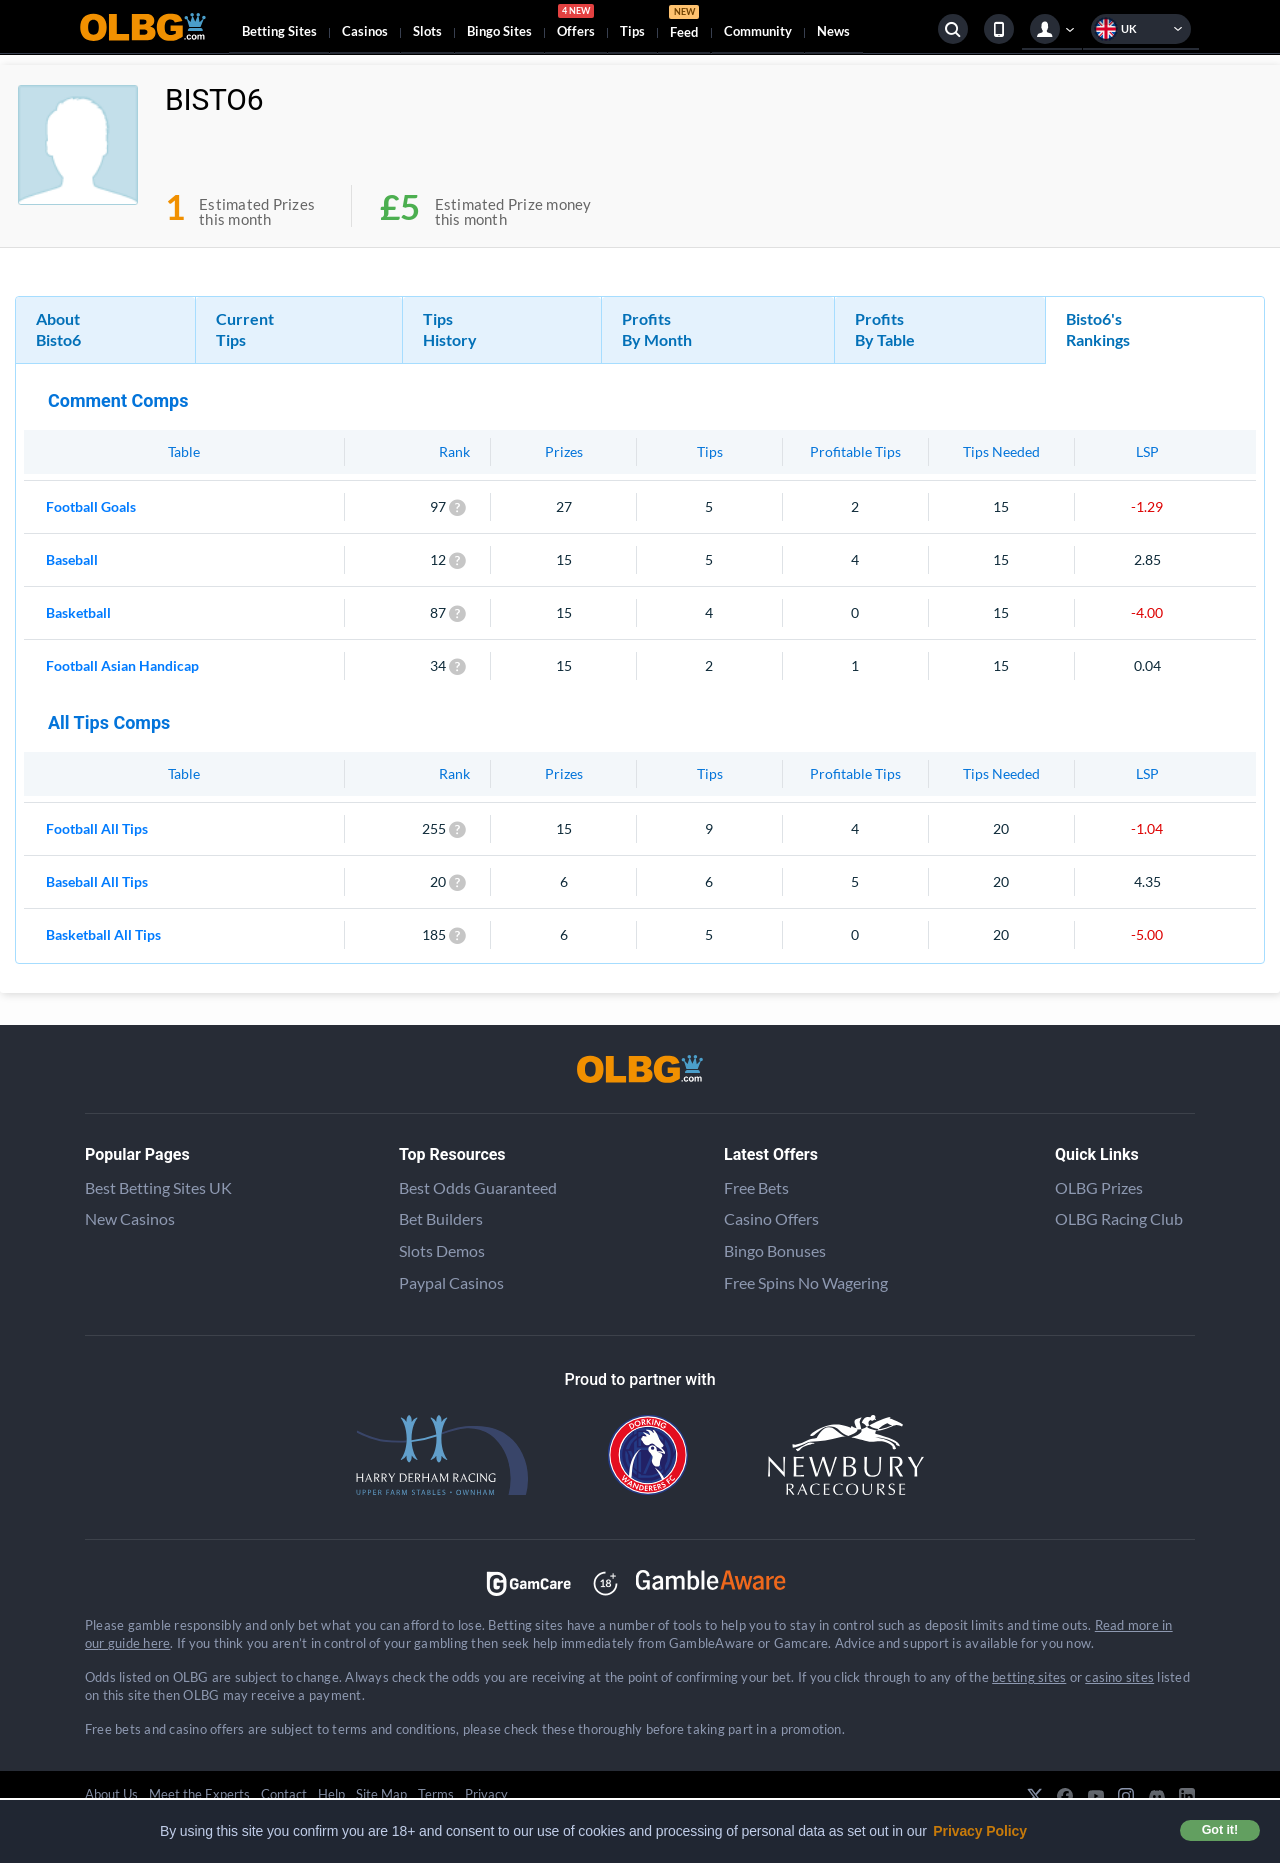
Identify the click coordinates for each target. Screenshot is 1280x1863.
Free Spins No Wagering (806, 1282)
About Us (111, 1794)
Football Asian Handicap (122, 665)
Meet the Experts (199, 1794)
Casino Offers (771, 1218)
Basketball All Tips (103, 934)
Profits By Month (657, 329)
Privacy (486, 1794)
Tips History (450, 329)
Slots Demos (442, 1250)
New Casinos (130, 1218)
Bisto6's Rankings (1098, 329)
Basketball (78, 612)
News (833, 31)
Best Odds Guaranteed (478, 1187)
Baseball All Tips (97, 881)
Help (331, 1794)
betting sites (1029, 1677)
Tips (632, 31)
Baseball (72, 559)
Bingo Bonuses (775, 1250)
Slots (427, 31)
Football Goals (91, 506)
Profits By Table (885, 329)
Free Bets (756, 1187)
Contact (284, 1794)
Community (758, 31)
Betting (279, 31)
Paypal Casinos (451, 1282)
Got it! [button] (1220, 1830)
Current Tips (245, 329)
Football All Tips (97, 828)
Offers (576, 24)
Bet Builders (441, 1218)
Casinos (365, 31)
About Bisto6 (58, 329)
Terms (436, 1794)
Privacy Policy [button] (980, 1831)
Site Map (381, 1794)
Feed (684, 24)
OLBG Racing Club (1119, 1218)
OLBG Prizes (1099, 1187)
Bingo (499, 31)
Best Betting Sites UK (158, 1187)
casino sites (1119, 1677)
